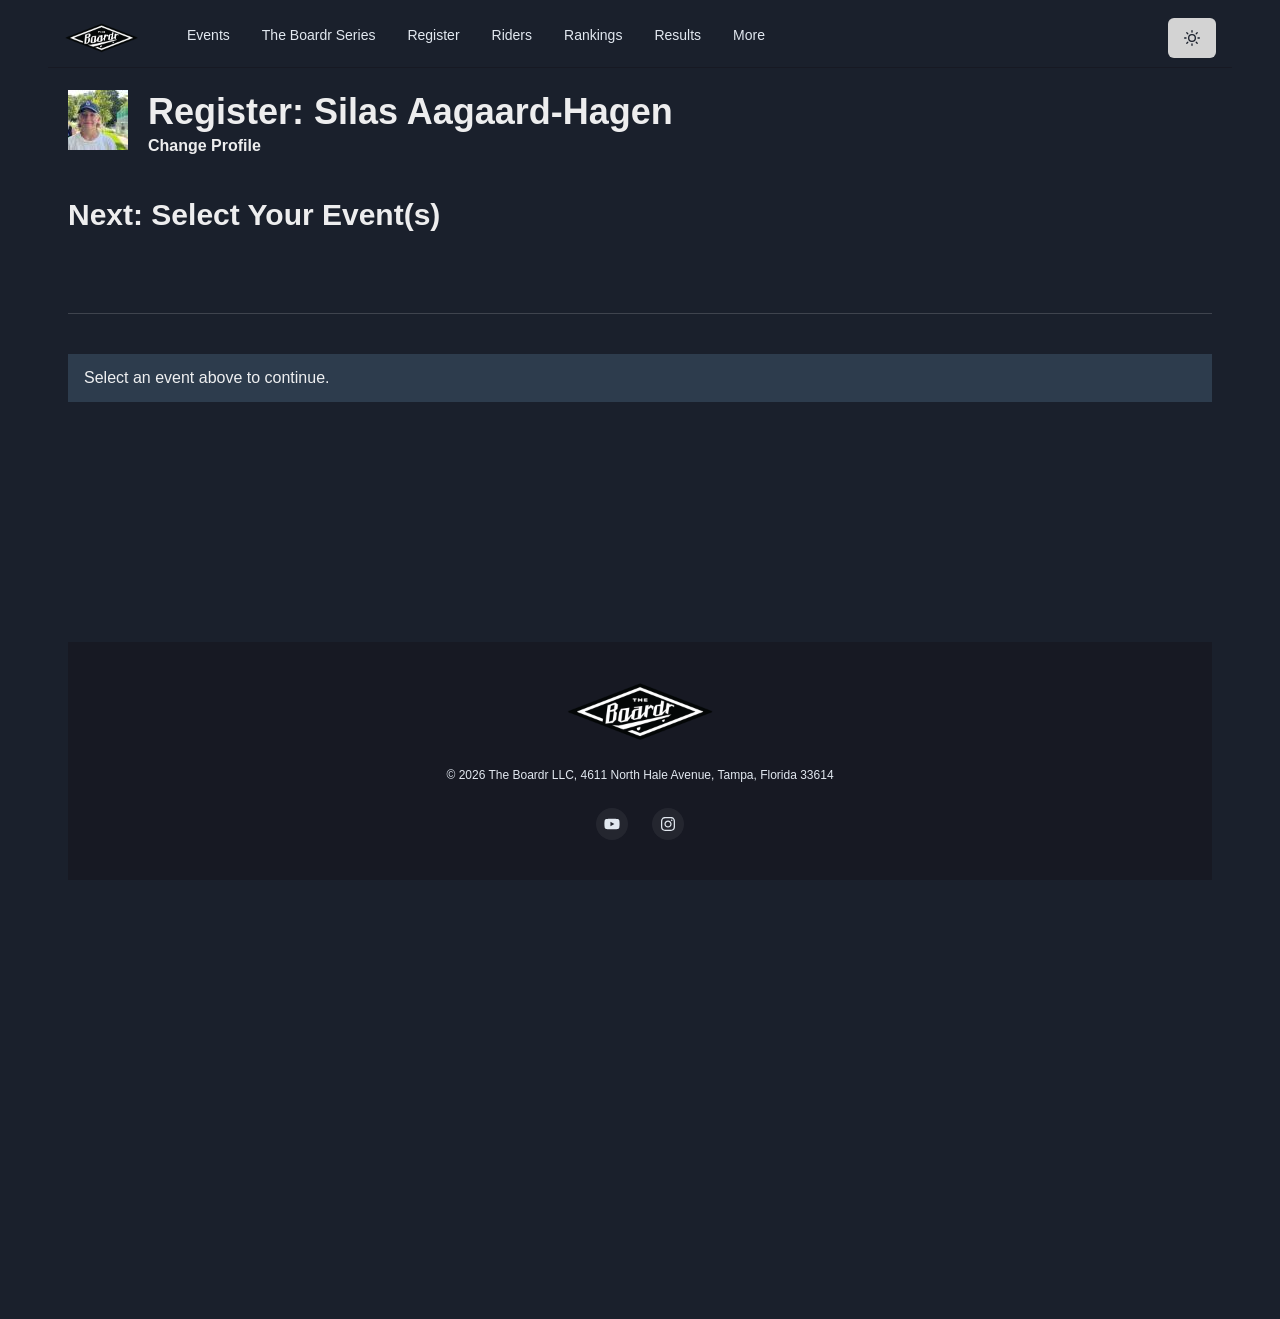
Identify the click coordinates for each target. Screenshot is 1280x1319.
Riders (512, 35)
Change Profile (204, 145)
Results (677, 35)
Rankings (593, 35)
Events (208, 35)
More (749, 35)
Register (433, 35)
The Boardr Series (319, 35)
